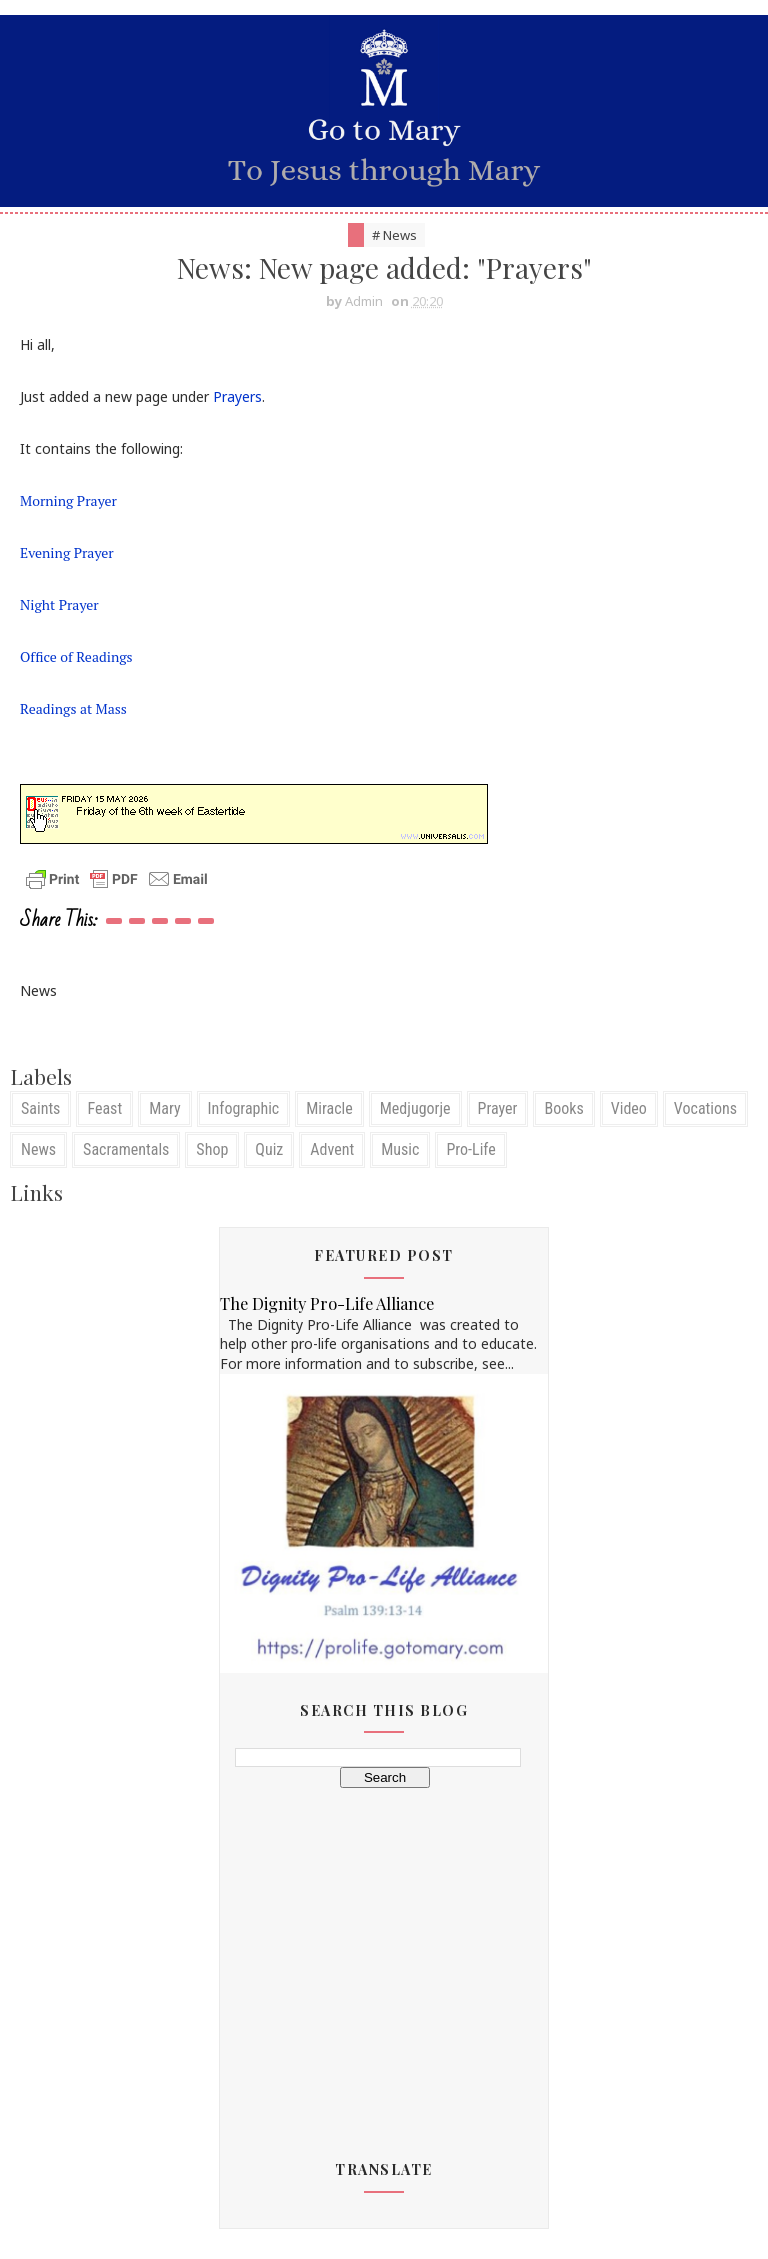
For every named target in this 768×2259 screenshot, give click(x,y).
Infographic (244, 1108)
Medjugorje (415, 1108)
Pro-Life (470, 1149)
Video (629, 1108)
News (38, 1149)
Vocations (705, 1108)
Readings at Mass (73, 708)
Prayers (237, 396)
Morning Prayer (68, 500)
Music (400, 1149)
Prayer (498, 1108)
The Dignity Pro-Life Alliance (327, 1303)
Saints (40, 1108)
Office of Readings (76, 656)
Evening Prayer (67, 552)
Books (563, 1108)
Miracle (329, 1108)
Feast (104, 1108)
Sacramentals (126, 1149)
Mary (164, 1108)
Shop (212, 1149)
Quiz (269, 1149)
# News (394, 235)
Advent (332, 1149)
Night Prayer (59, 604)
